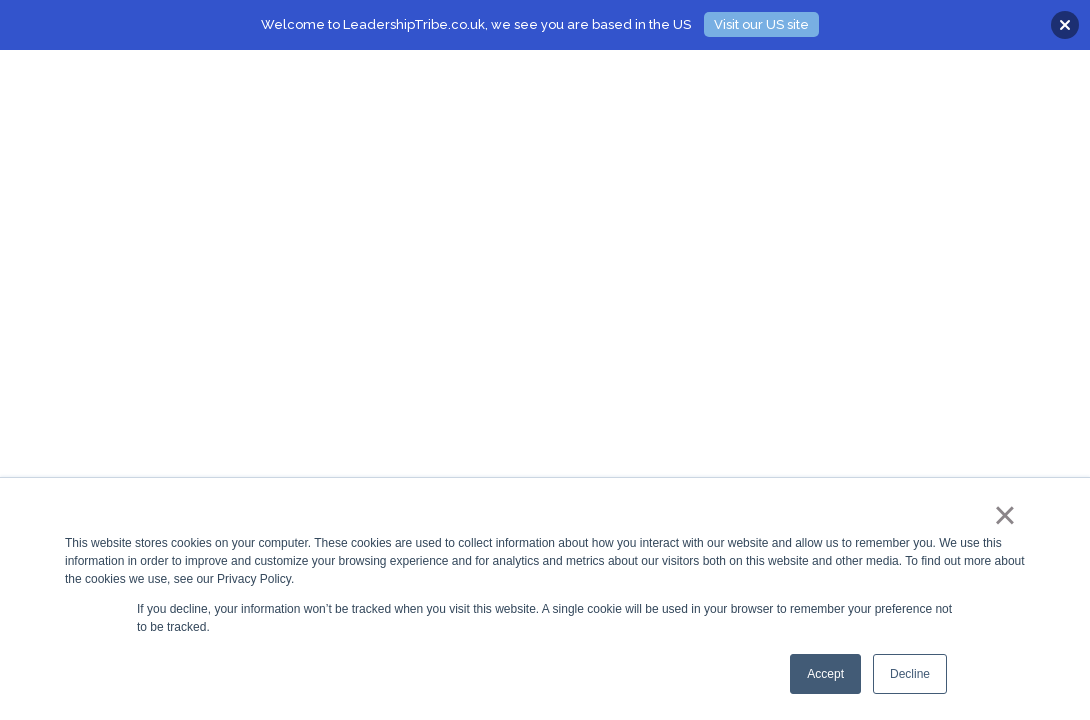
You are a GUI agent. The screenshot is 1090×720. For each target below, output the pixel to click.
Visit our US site (761, 24)
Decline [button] (910, 674)
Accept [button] (825, 674)
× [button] (1004, 515)
